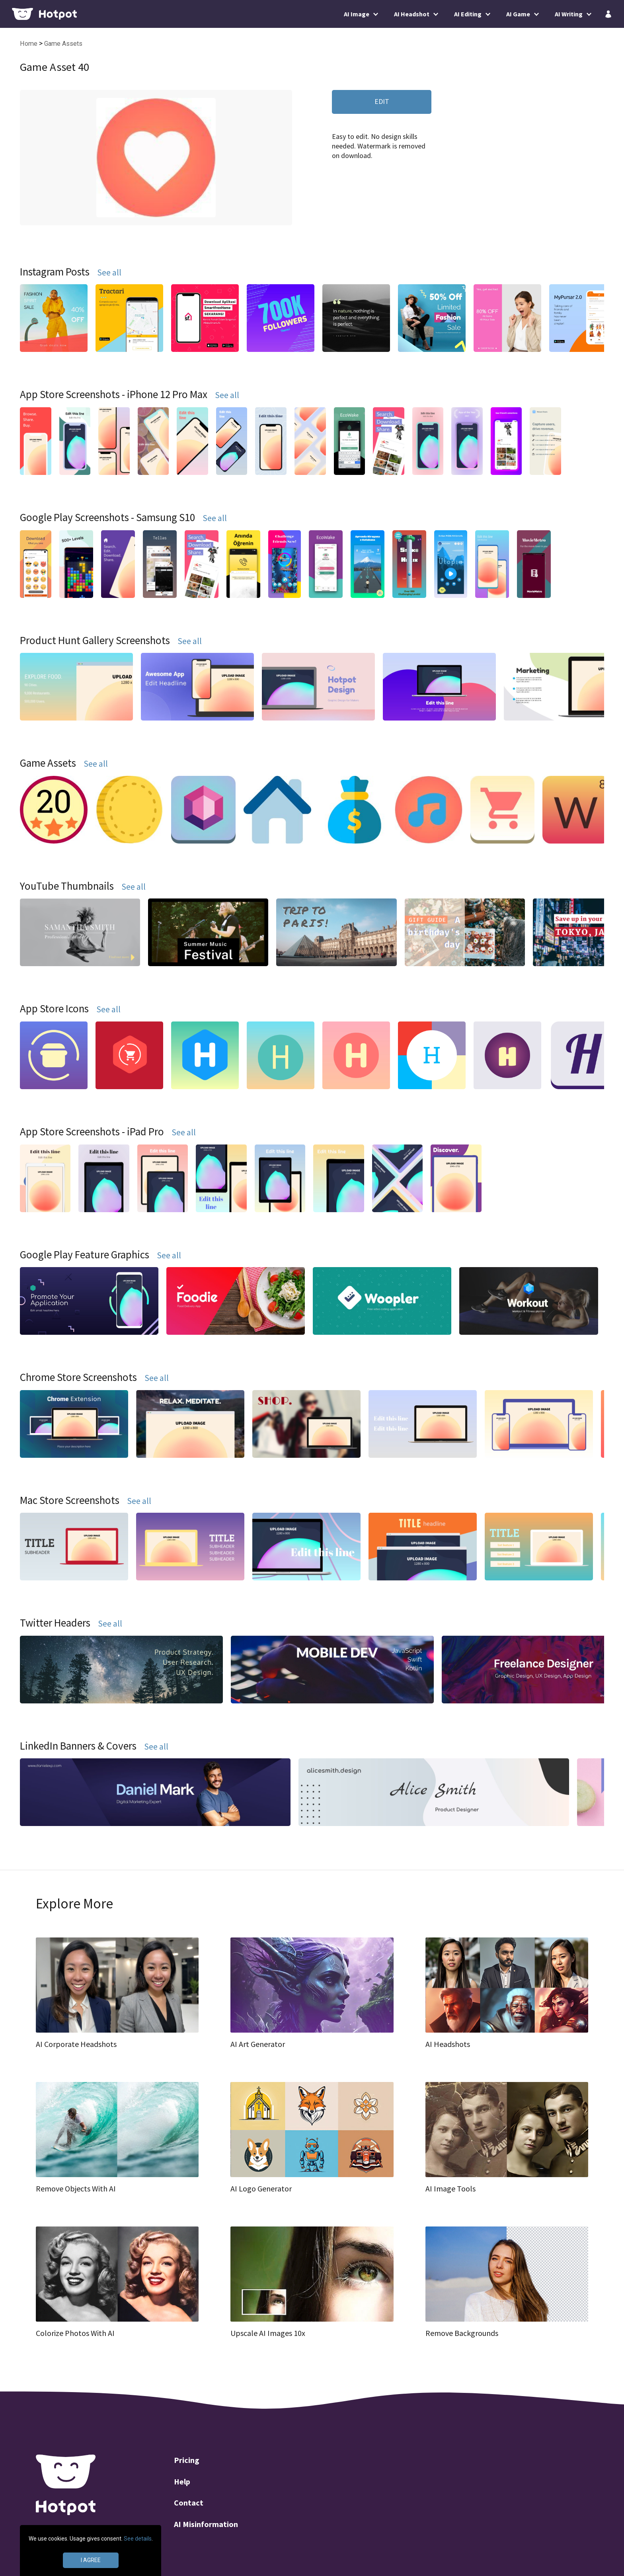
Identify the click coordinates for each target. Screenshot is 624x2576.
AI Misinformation (206, 2525)
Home (29, 43)
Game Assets (63, 43)
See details (138, 2538)
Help (182, 2482)
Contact (188, 2504)
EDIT (381, 101)
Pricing (186, 2461)
